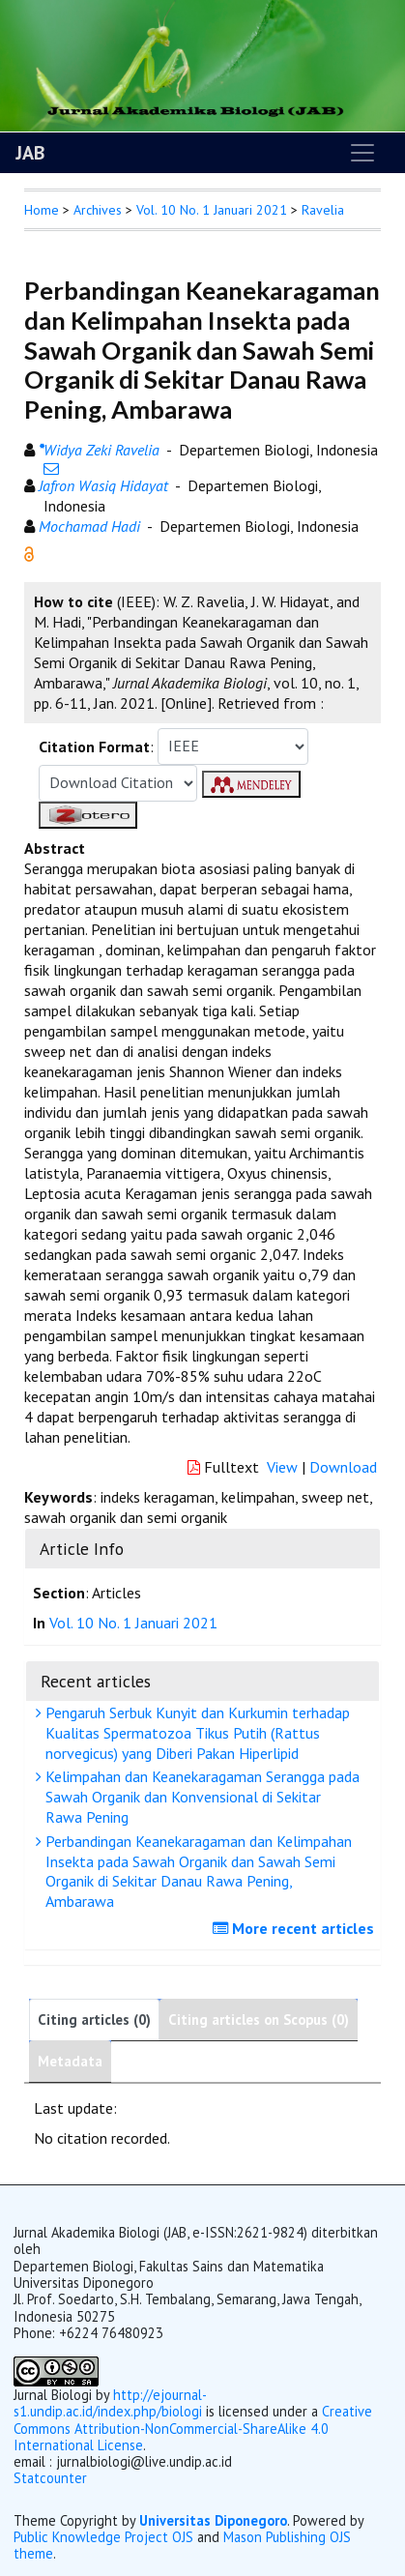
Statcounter (50, 2478)
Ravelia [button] (323, 210)
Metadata (70, 2061)
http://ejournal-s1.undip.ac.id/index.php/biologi (110, 2403)
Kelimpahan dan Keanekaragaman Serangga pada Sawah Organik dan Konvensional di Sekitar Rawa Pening (200, 1797)
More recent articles (295, 1928)
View (282, 1467)
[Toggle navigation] (362, 152)
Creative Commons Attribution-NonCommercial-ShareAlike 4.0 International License (193, 2428)
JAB (29, 152)
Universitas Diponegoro (213, 2520)
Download (343, 1467)
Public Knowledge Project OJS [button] (103, 2537)
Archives (97, 210)
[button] (29, 552)
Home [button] (41, 210)
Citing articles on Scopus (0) (258, 2019)
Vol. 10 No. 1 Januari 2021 (211, 210)
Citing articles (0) (94, 2019)
